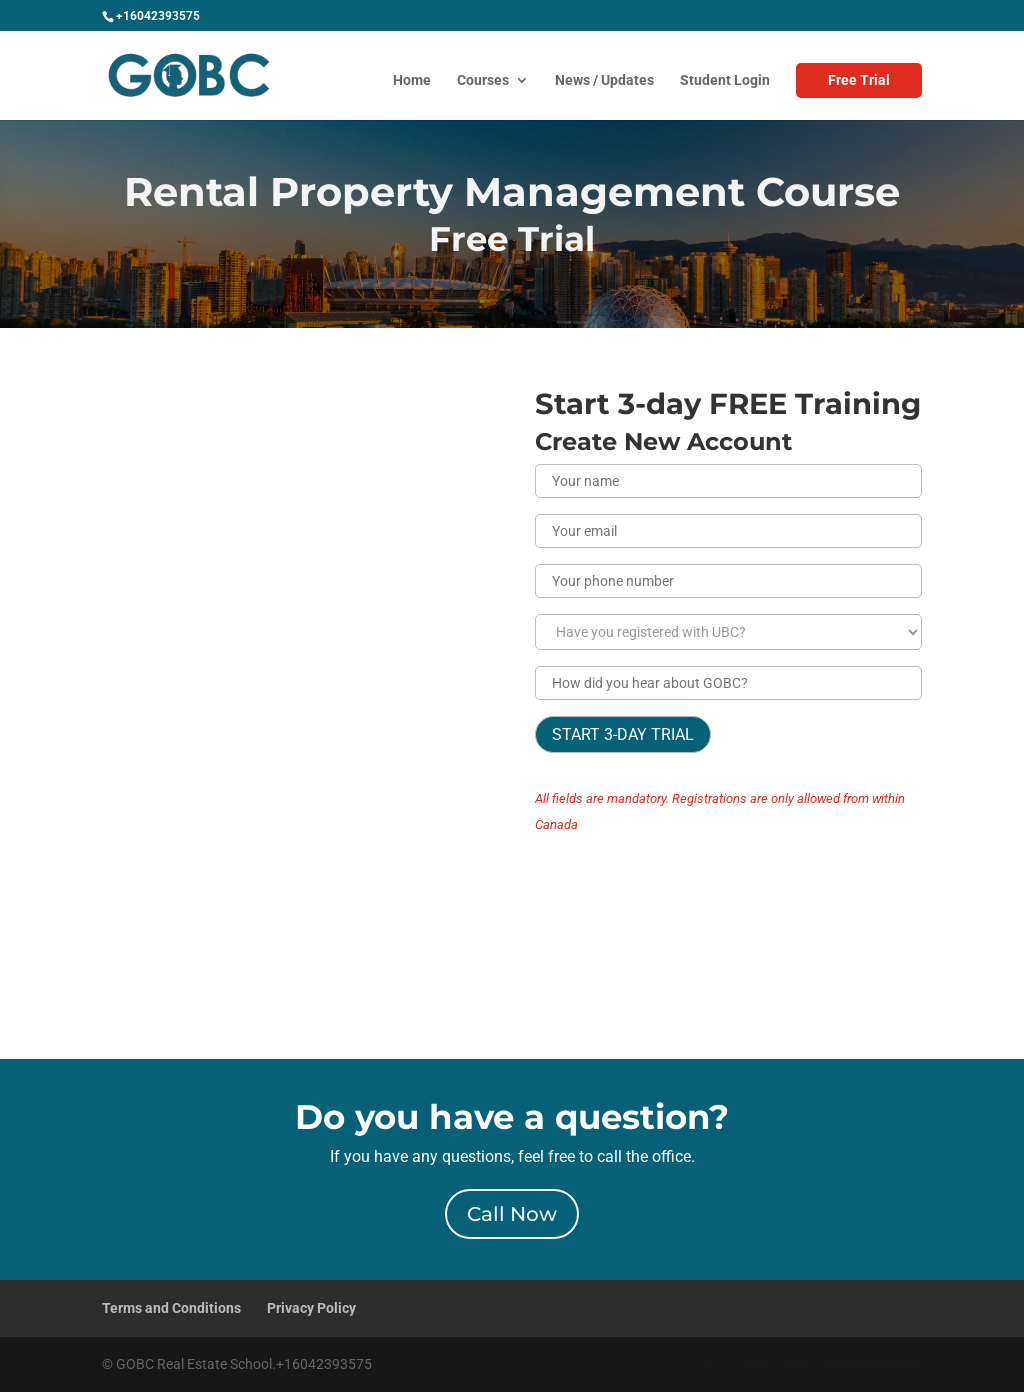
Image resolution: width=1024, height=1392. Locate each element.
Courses (483, 80)
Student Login (725, 80)
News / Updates (604, 80)
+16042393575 (158, 16)
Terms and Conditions (171, 1308)
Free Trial (859, 80)
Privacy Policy (311, 1308)
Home (412, 80)
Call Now (512, 1214)
